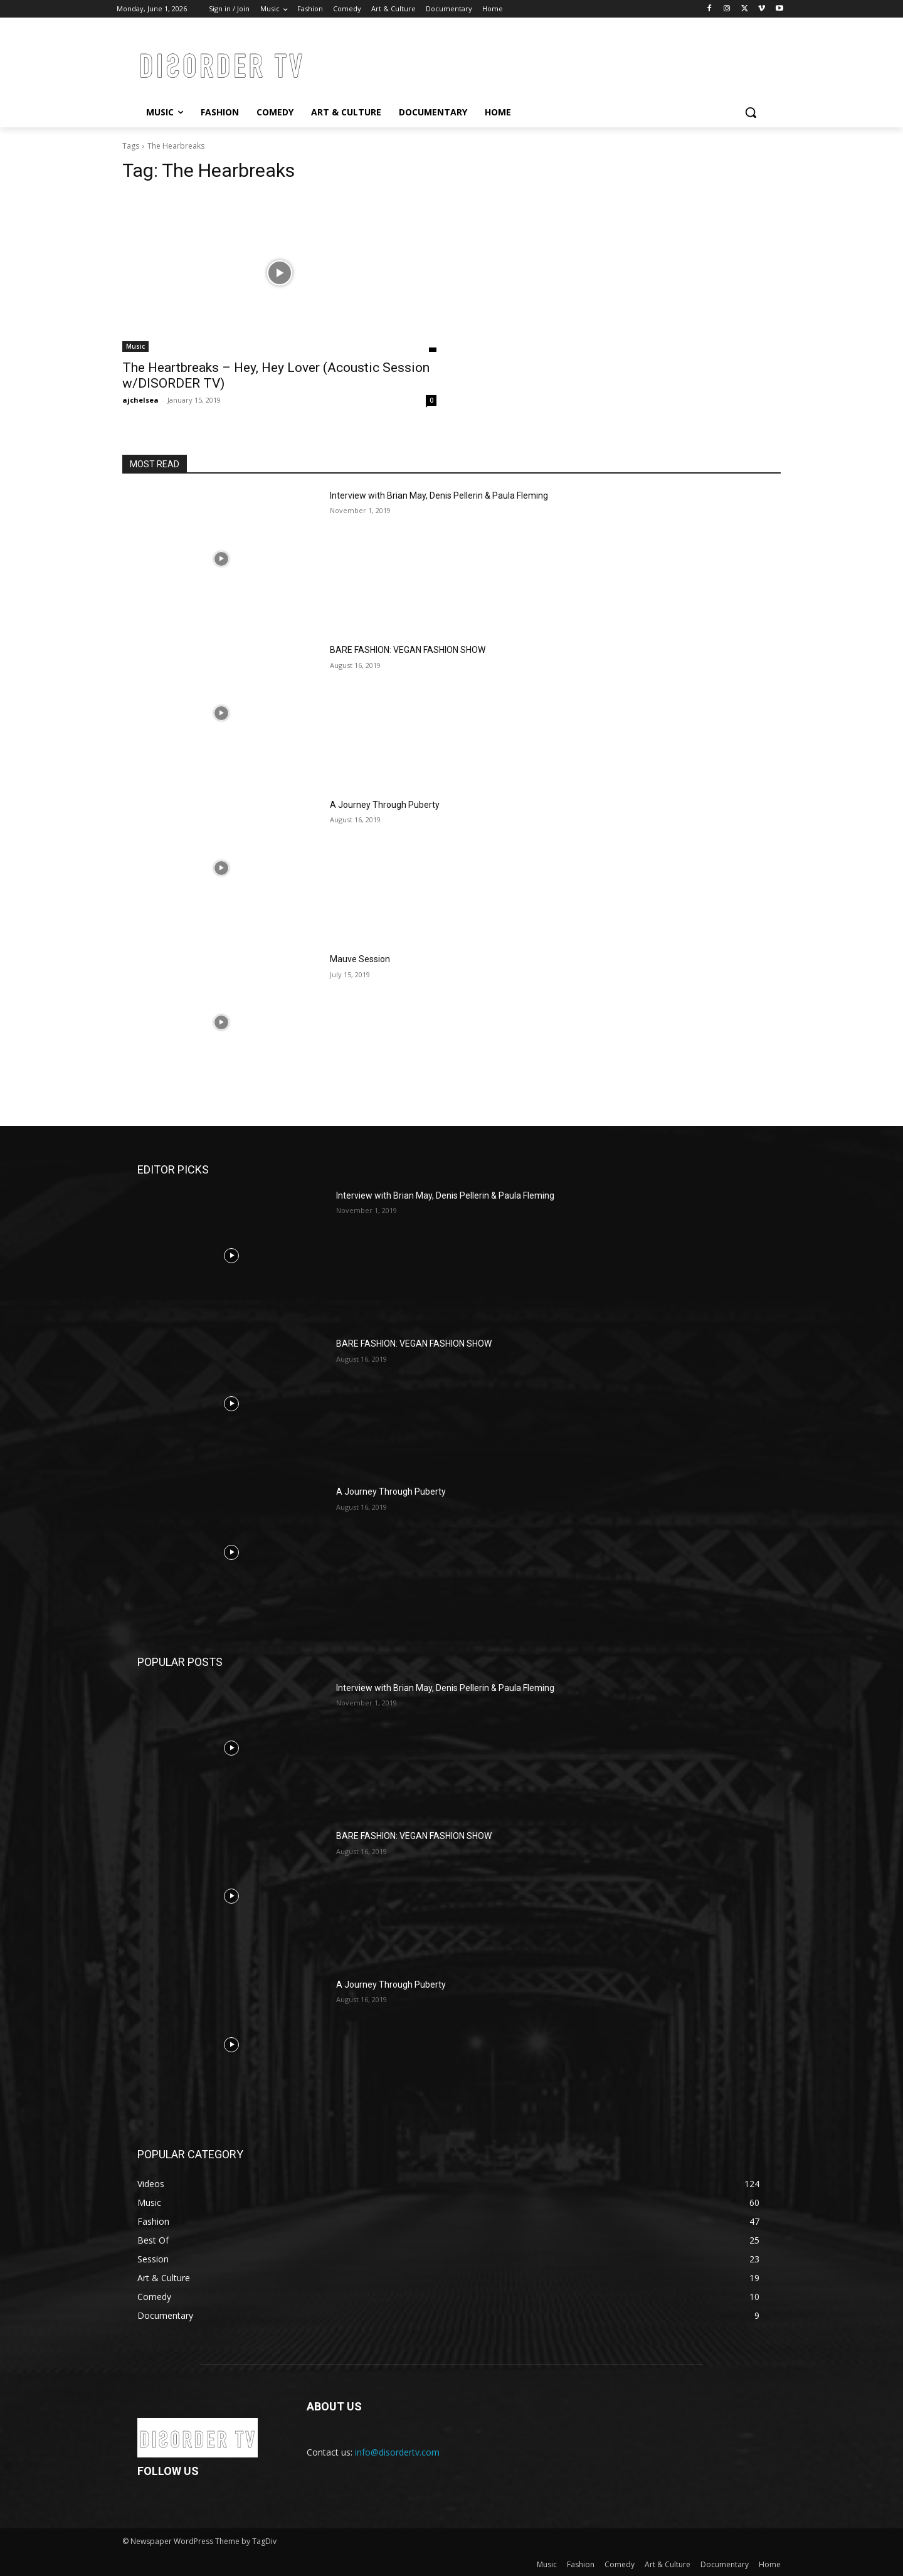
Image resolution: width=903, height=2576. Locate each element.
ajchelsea (140, 400)
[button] (751, 112)
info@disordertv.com (397, 2452)
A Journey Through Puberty (385, 805)
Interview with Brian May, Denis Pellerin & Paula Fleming (439, 495)
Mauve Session (360, 959)
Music (135, 346)
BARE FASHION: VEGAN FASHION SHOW (407, 650)
